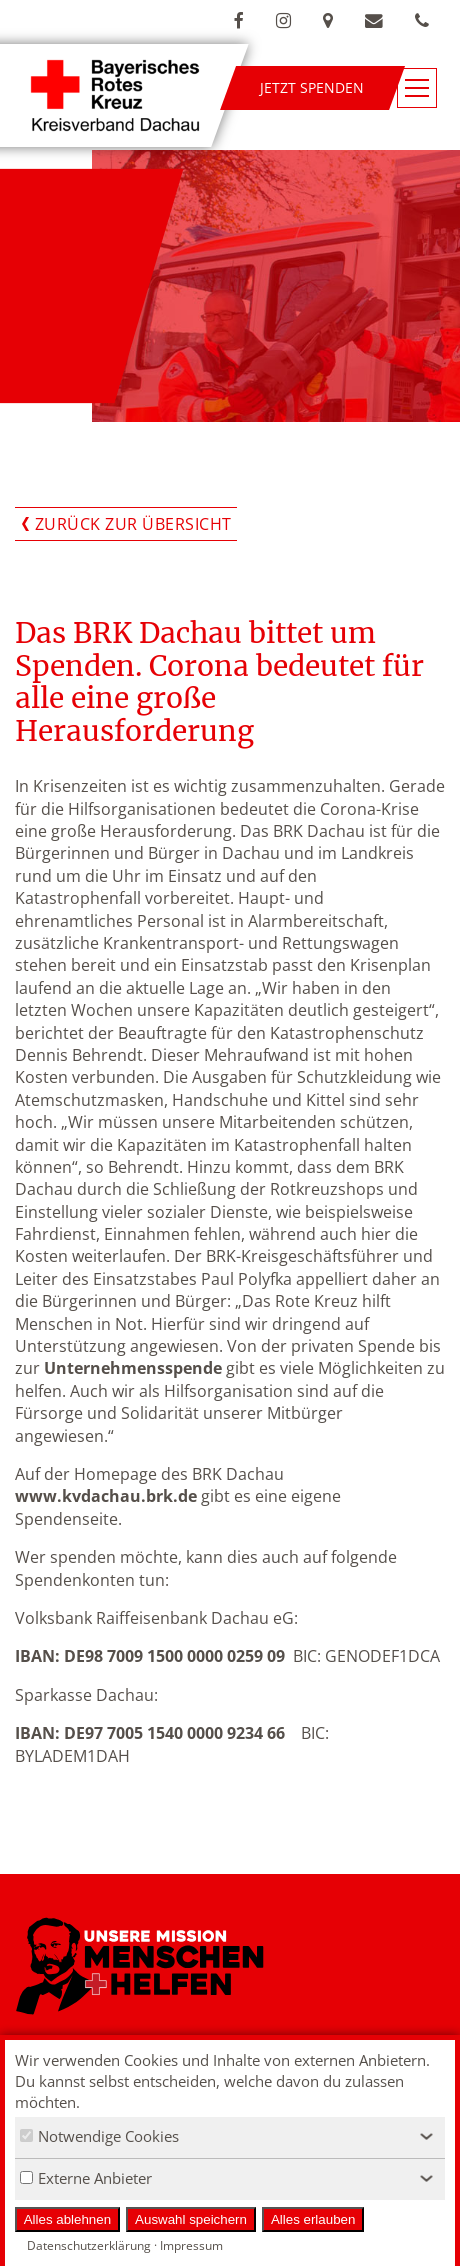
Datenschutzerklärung (89, 2245)
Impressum (191, 2245)
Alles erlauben (313, 2219)
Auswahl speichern (191, 2219)
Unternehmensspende (133, 1368)
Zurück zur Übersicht (133, 524)
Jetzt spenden (312, 87)
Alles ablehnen (67, 2219)
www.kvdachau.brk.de (106, 1496)
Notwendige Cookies (99, 2136)
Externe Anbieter (86, 2178)
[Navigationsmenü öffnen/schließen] (417, 88)
